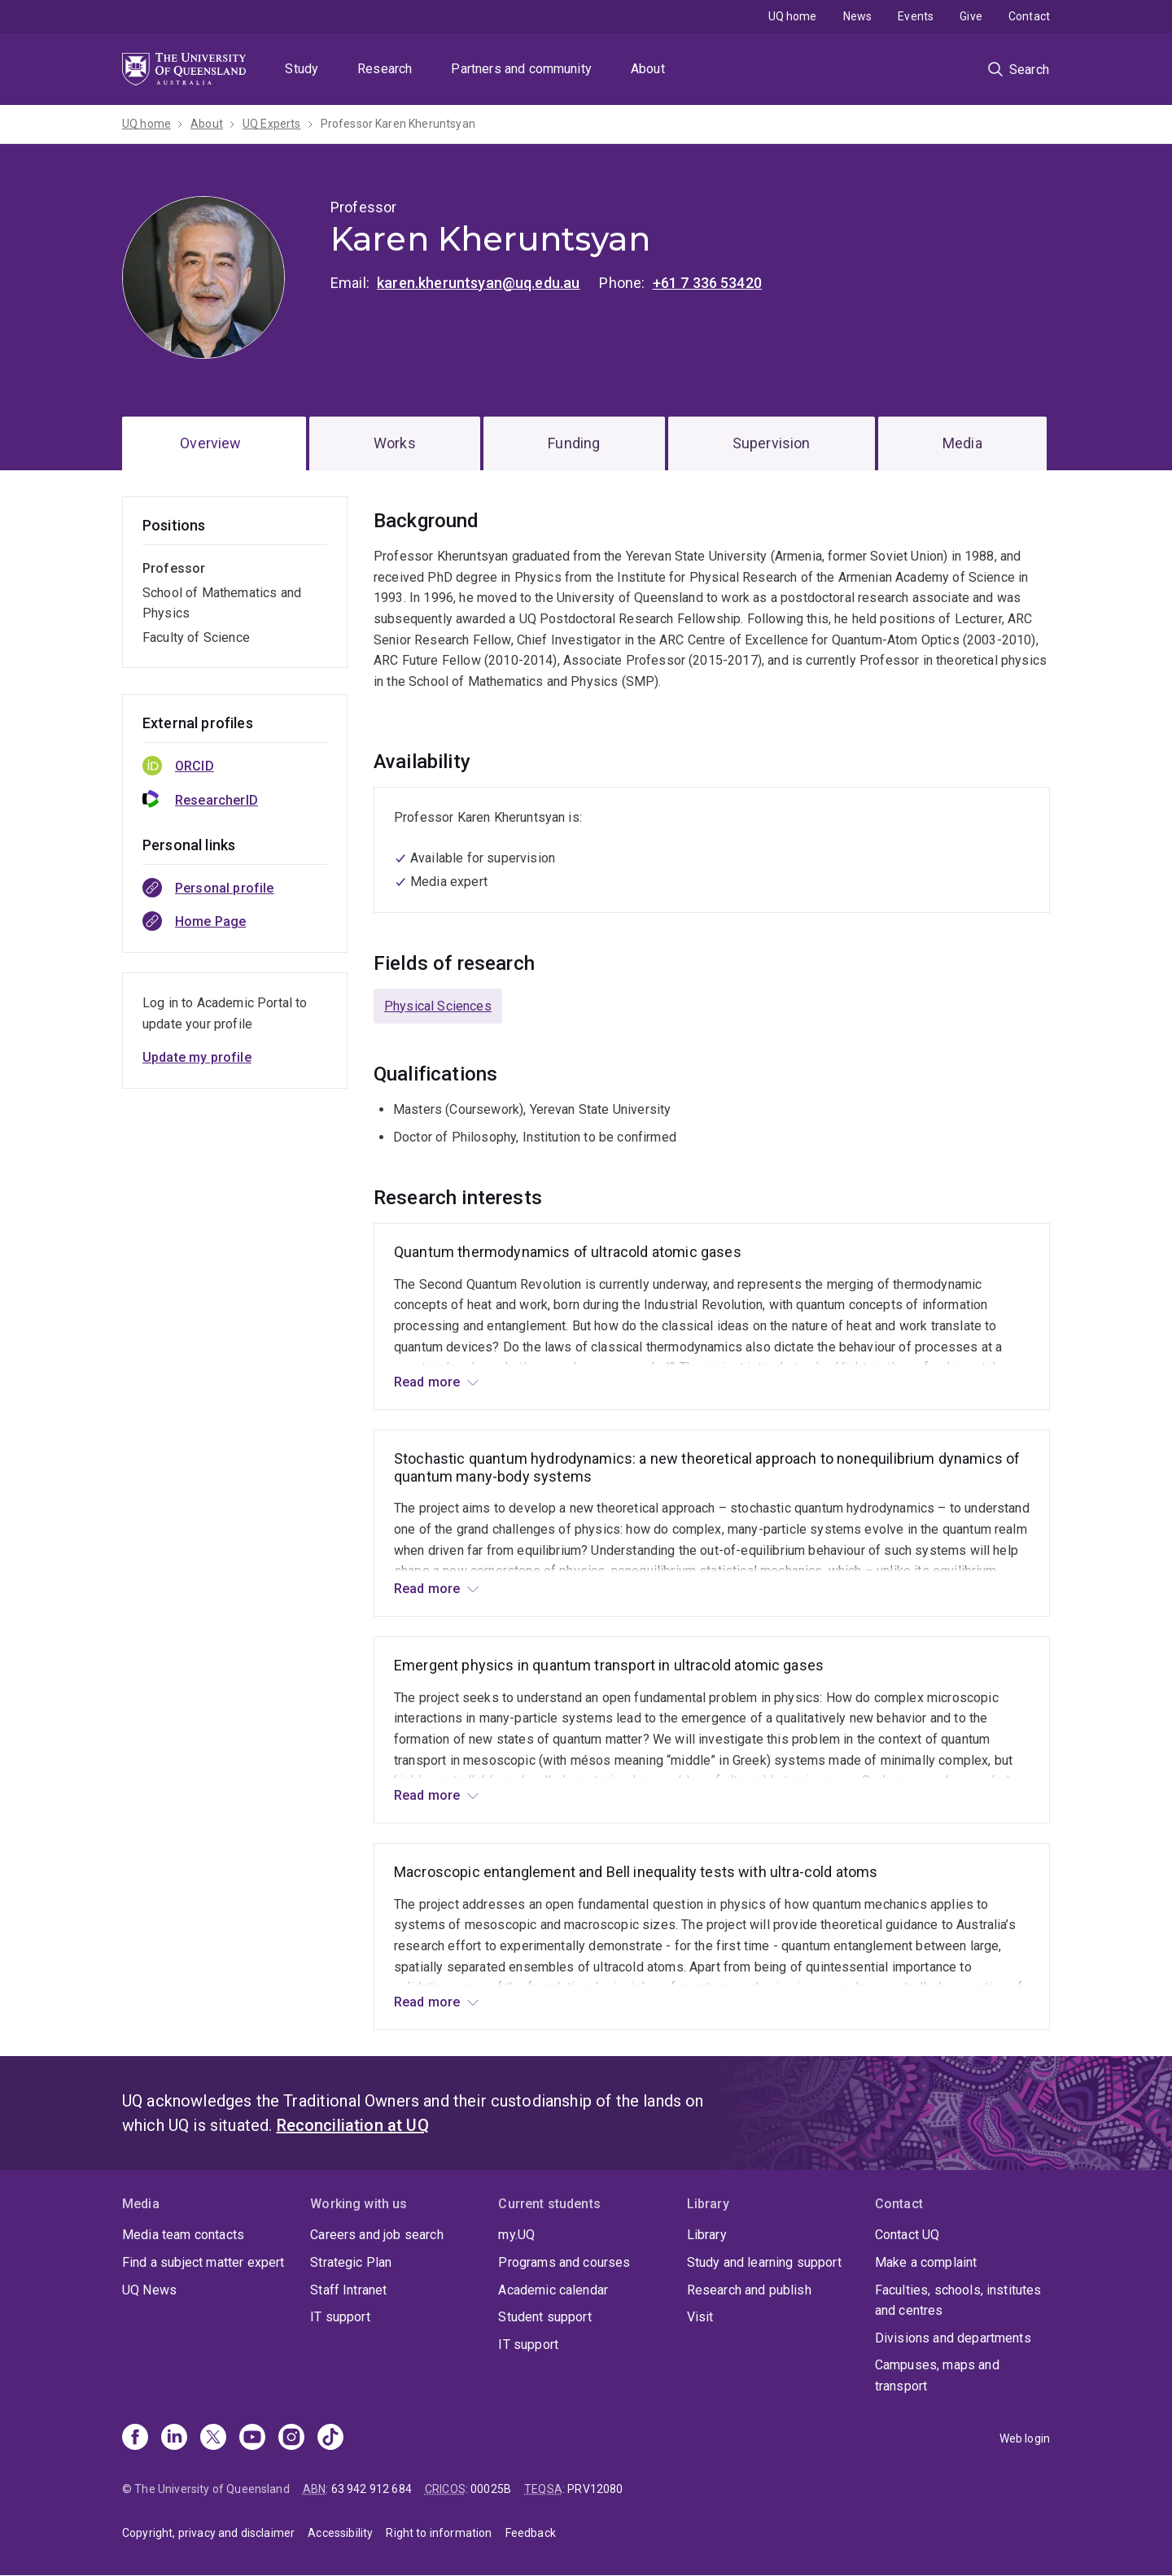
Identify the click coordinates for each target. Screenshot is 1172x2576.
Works (395, 443)
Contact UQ (907, 2234)
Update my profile (196, 1057)
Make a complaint (926, 2262)
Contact (1029, 16)
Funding (574, 443)
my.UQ (516, 2234)
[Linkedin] (174, 2438)
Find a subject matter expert (203, 2262)
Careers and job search (377, 2234)
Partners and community (521, 68)
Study (301, 68)
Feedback (530, 2532)
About (648, 68)
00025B (490, 2488)
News (857, 16)
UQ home (792, 16)
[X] (213, 2438)
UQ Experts (272, 123)
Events (916, 16)
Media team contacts (183, 2234)
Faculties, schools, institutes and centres (958, 2300)
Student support (544, 2317)
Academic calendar (553, 2290)
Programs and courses (564, 2262)
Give (971, 16)
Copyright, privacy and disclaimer (208, 2532)
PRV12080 (595, 2488)
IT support (340, 2317)
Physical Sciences (438, 1006)
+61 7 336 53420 (707, 282)
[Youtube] (252, 2438)
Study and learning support (764, 2262)
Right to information (439, 2532)
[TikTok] (330, 2438)
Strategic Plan (350, 2262)
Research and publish (749, 2290)
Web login (1024, 2438)
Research (384, 68)
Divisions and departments (953, 2338)
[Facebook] (135, 2438)
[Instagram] (291, 2438)
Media (962, 443)
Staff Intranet (348, 2290)
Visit (700, 2317)
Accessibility (340, 2532)
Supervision (771, 443)
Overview (210, 443)
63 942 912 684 (371, 2488)
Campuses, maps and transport (937, 2375)
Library (707, 2234)
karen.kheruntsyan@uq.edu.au (478, 282)
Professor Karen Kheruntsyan (398, 123)
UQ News (149, 2290)
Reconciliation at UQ (353, 2125)
